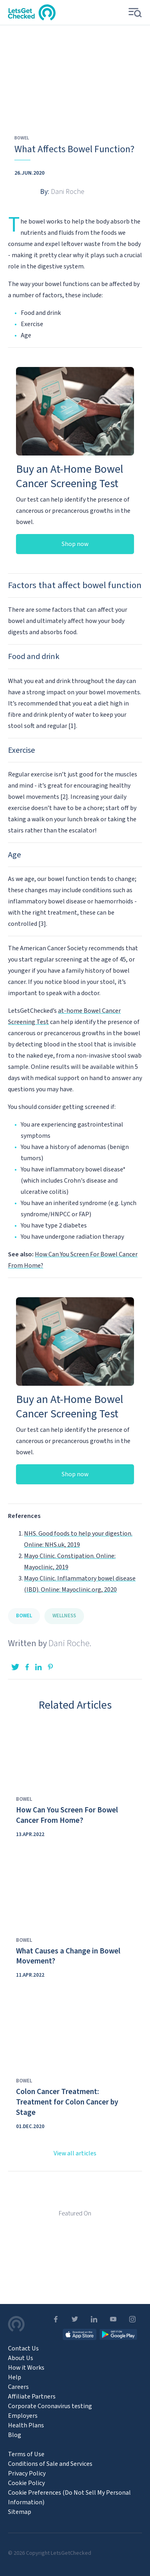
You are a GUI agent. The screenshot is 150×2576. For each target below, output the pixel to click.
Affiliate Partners (32, 2396)
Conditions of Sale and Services (50, 2463)
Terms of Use (26, 2454)
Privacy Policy (27, 2473)
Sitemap (19, 2511)
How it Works (26, 2367)
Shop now (75, 544)
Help (14, 2377)
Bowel (21, 138)
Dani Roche (69, 1643)
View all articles (75, 2153)
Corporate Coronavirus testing (50, 2406)
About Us (20, 2358)
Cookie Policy (26, 2483)
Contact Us (23, 2348)
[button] (133, 12)
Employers (23, 2415)
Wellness (64, 1615)
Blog (14, 2435)
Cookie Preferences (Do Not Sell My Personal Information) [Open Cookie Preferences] (69, 2497)
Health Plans (26, 2425)
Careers (18, 2386)
